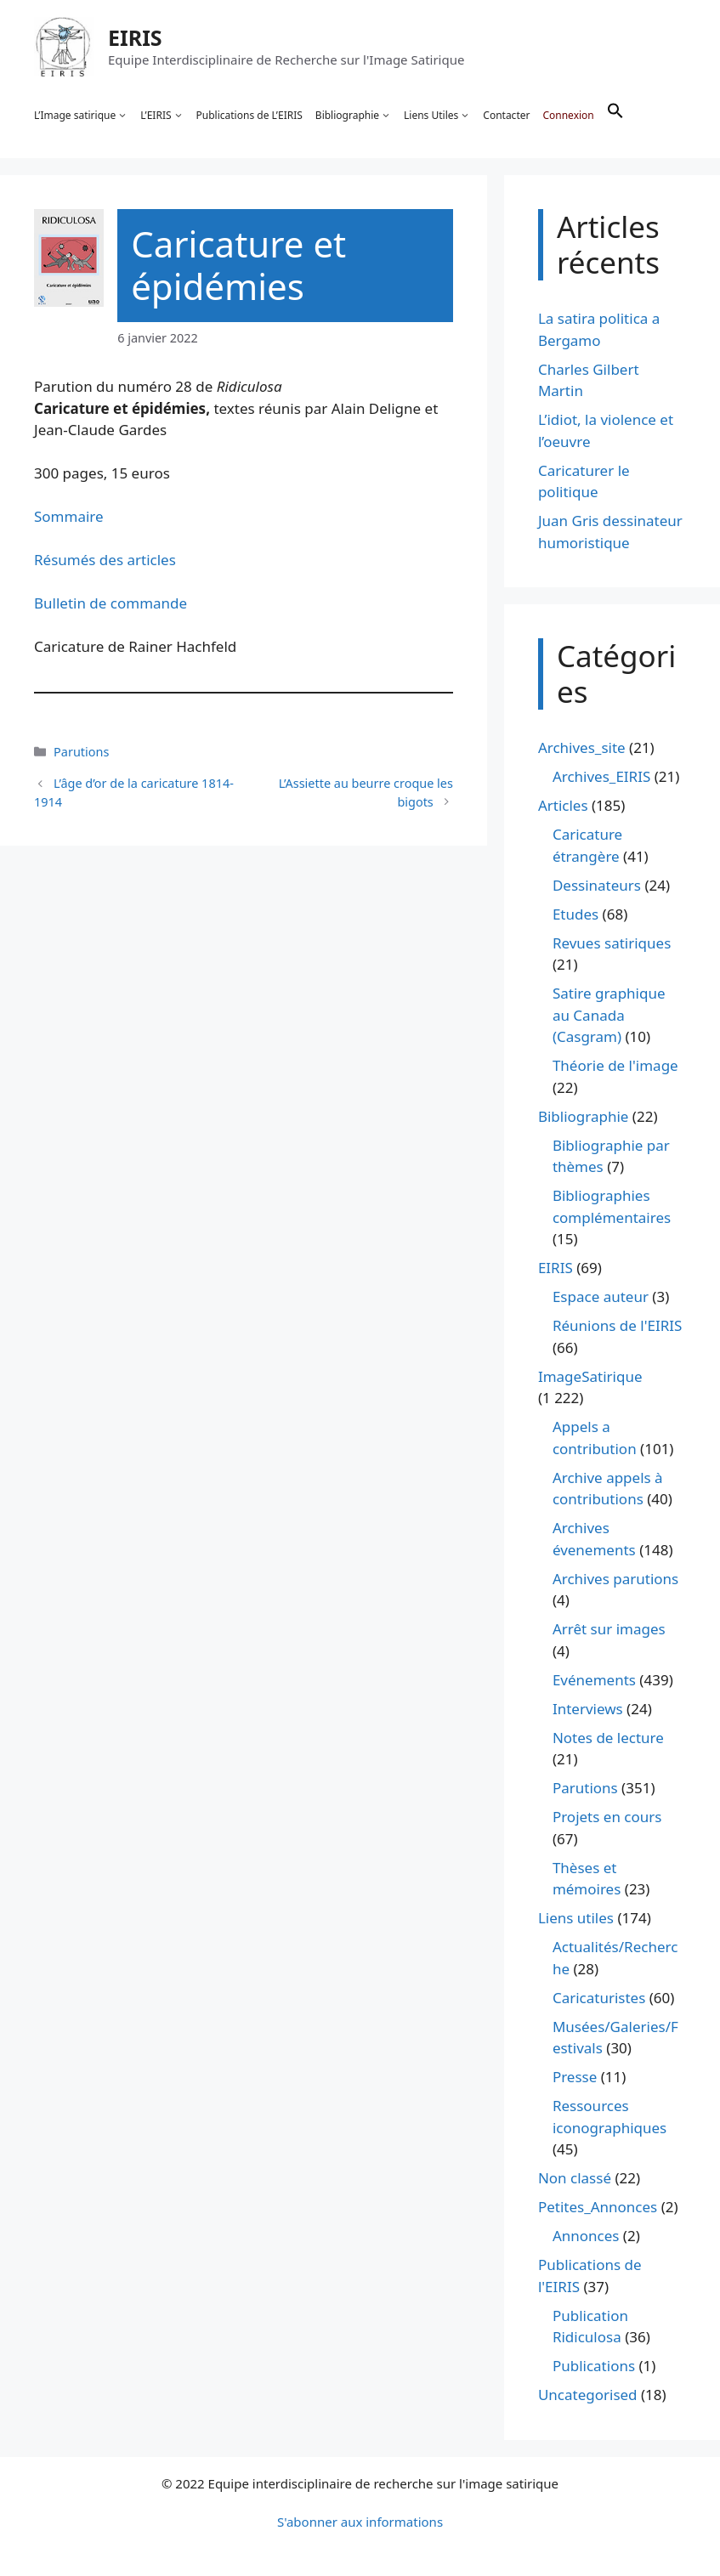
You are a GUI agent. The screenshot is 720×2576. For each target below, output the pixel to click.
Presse (575, 2076)
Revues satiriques (612, 943)
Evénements (594, 1680)
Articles (563, 805)
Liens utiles (576, 1918)
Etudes (575, 914)
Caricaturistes (599, 1997)
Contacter (506, 115)
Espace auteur (601, 1296)
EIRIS (135, 37)
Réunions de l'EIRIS (617, 1325)
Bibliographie (353, 115)
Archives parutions (615, 1578)
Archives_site (582, 747)
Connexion (567, 115)
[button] (615, 115)
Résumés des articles (105, 559)
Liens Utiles (437, 115)
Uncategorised (588, 2394)
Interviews (588, 1708)
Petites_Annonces (597, 2206)
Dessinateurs (597, 885)
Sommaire (69, 516)
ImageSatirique (590, 1376)
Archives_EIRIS (601, 776)
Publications (594, 2365)
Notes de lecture (608, 1737)
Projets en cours (607, 1816)
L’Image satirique (81, 115)
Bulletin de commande (110, 603)
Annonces (586, 2235)
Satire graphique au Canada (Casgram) (609, 1014)
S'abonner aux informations (360, 2521)
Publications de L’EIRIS (249, 115)
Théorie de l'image (615, 1065)
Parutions (81, 752)
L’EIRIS (161, 115)
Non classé (574, 2178)
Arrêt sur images (609, 1629)
